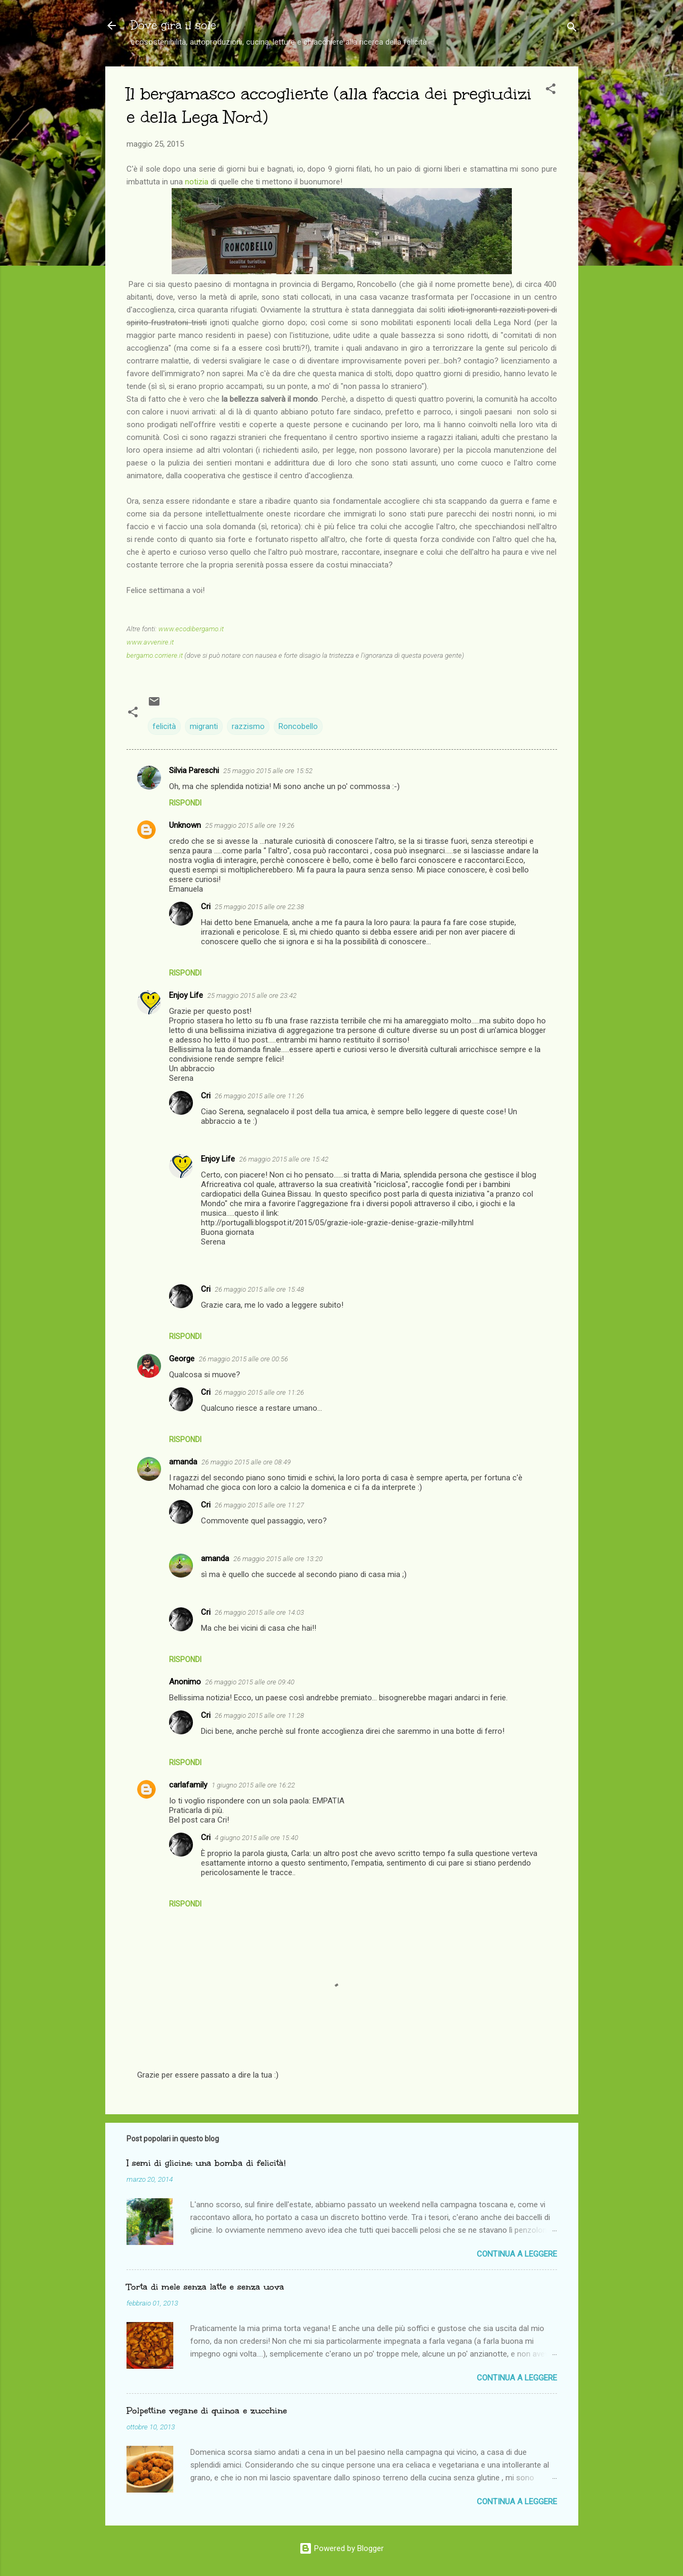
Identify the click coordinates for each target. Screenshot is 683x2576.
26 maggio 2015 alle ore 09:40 (249, 1682)
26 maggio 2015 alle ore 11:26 (259, 1096)
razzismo (248, 726)
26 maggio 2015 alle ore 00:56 (243, 1359)
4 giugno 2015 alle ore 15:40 (256, 1838)
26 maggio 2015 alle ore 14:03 (259, 1612)
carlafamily (188, 1785)
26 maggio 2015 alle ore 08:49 (246, 1462)
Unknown (185, 825)
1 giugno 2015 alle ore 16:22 (253, 1785)
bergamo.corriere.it (155, 655)
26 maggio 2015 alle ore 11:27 (259, 1505)
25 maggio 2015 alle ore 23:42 (252, 995)
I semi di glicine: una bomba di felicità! (206, 2162)
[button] (550, 90)
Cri (205, 906)
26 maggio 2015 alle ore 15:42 (283, 1159)
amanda (183, 1462)
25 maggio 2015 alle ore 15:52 (268, 771)
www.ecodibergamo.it (191, 629)
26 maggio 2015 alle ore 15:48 (259, 1289)
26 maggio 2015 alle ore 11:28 (259, 1715)
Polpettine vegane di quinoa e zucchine (207, 2410)
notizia (196, 182)
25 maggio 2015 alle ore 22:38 (259, 907)
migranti (204, 726)
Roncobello (298, 726)
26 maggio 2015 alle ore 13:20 (278, 1559)
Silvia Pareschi (194, 770)
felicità (164, 726)
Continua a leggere (517, 2254)
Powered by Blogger (341, 2548)
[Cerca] (572, 29)
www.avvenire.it (150, 642)
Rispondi (185, 803)
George (182, 1358)
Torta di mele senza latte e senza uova (205, 2286)
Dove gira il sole (173, 25)
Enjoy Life (186, 995)
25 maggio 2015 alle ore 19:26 (249, 825)
